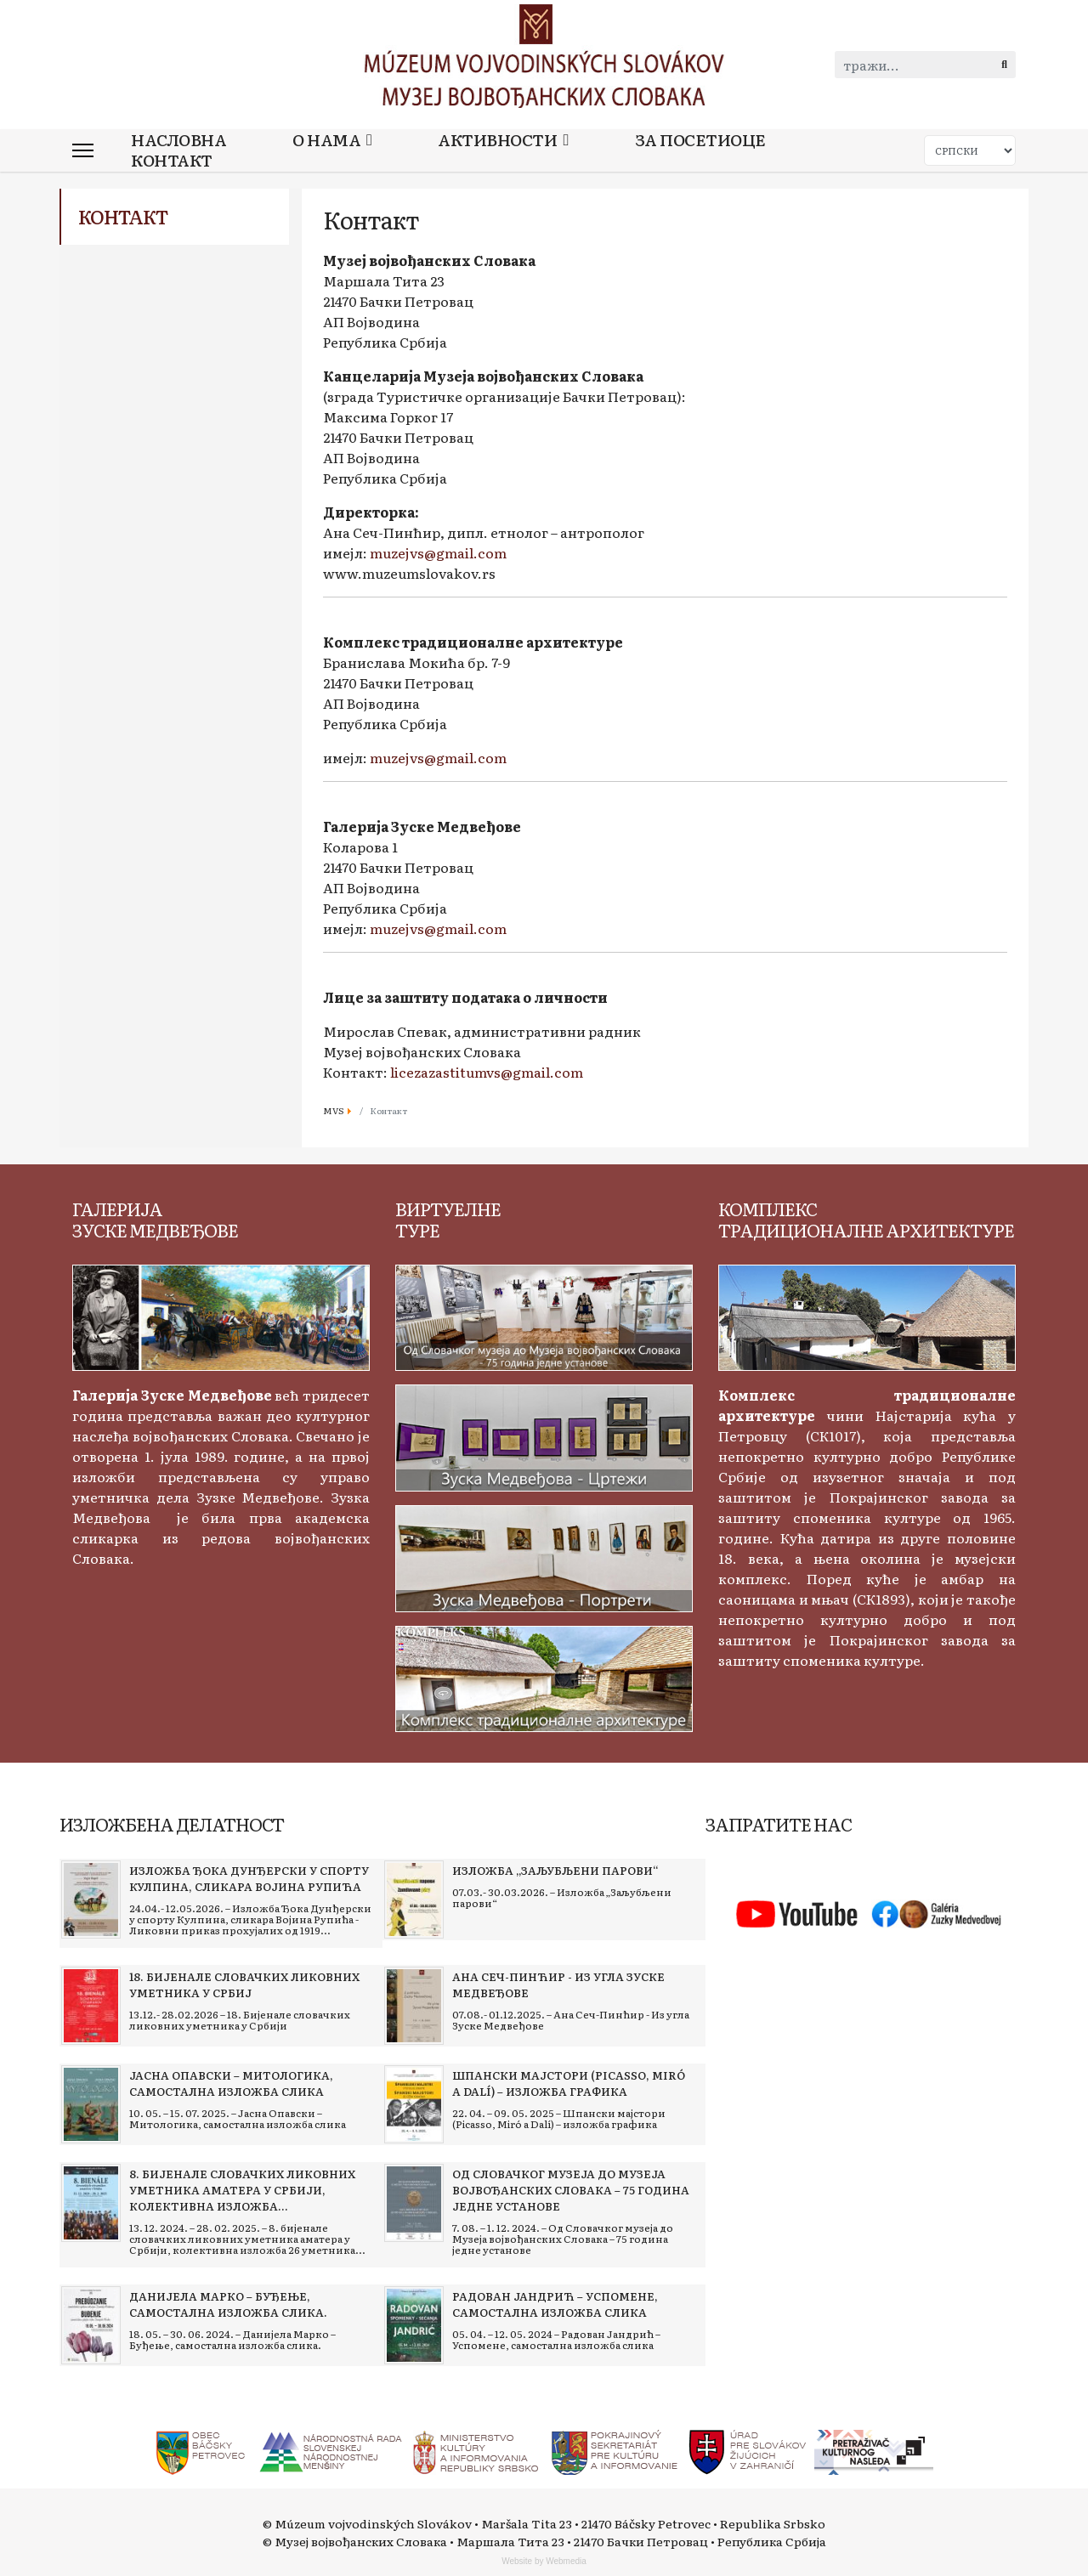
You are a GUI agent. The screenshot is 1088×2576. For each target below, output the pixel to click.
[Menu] (83, 150)
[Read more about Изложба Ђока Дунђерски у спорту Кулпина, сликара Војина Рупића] (91, 1899)
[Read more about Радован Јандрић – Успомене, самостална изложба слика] (414, 2325)
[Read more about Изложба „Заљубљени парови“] (414, 1899)
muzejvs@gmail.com (438, 552)
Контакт (171, 160)
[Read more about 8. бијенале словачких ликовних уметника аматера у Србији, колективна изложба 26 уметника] (91, 2202)
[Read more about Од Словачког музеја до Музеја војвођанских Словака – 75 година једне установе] (414, 2202)
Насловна (178, 140)
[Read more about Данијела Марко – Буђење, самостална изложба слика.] (91, 2325)
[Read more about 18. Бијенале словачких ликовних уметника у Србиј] (91, 2005)
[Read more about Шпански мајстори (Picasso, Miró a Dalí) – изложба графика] (414, 2104)
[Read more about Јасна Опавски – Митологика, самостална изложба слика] (91, 2104)
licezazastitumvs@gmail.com (486, 1072)
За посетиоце (700, 140)
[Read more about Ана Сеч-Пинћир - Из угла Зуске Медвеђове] (414, 2005)
